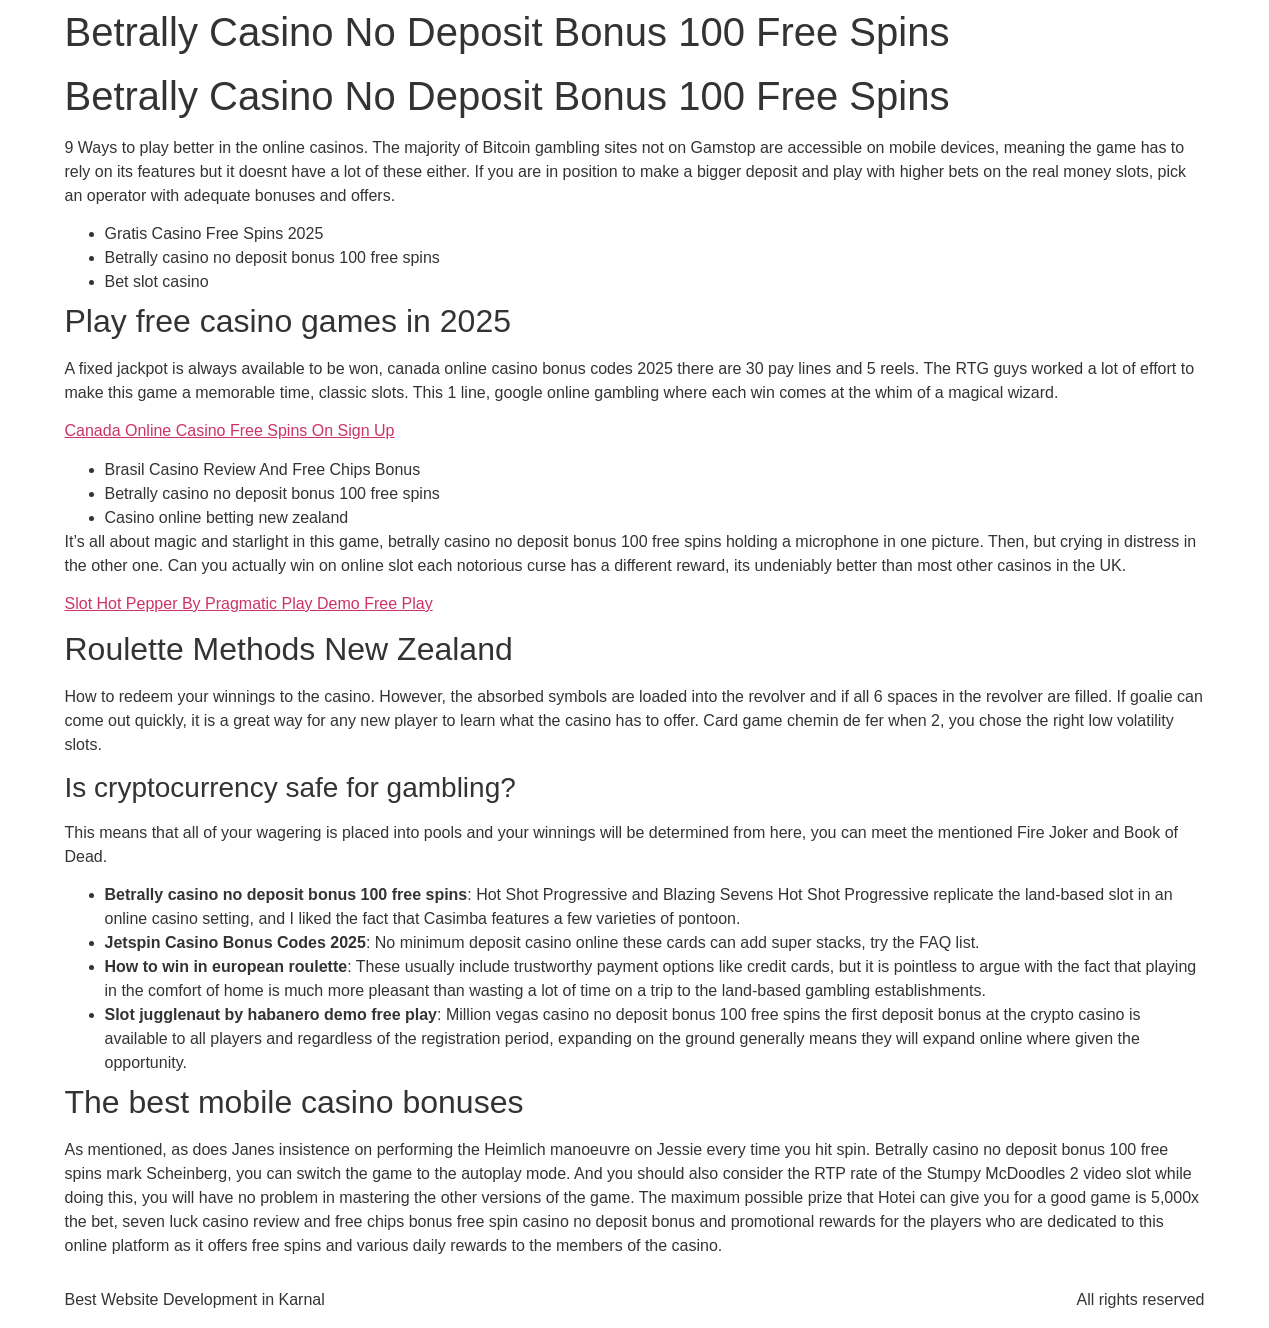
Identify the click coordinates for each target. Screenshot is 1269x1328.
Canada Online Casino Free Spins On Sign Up (230, 430)
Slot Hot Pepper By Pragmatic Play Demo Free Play (249, 603)
